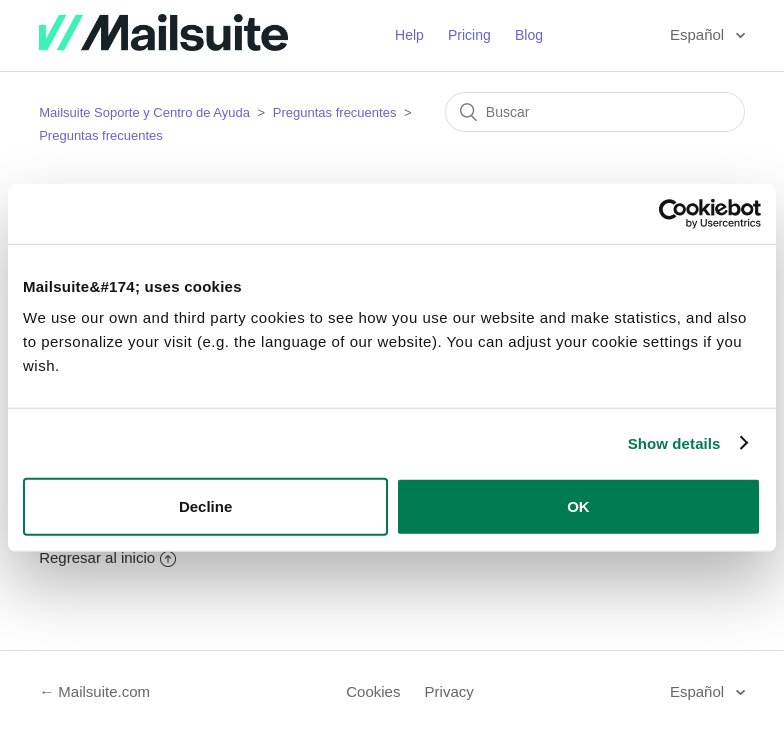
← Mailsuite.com (94, 691)
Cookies (373, 691)
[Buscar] (595, 112)
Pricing (469, 35)
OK (578, 506)
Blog (529, 35)
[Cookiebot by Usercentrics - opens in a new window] (673, 213)
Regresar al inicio (107, 557)
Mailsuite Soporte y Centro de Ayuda (144, 112)
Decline (205, 506)
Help (409, 35)
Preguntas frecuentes (335, 112)
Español (699, 34)
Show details (674, 442)
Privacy (449, 691)
